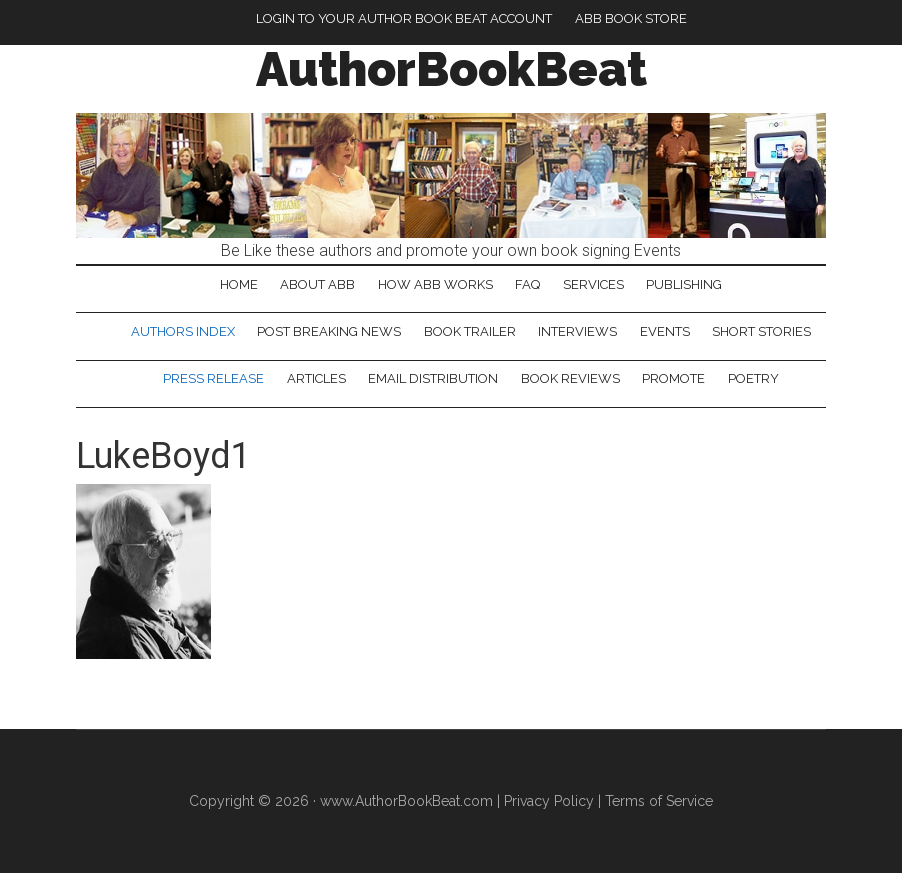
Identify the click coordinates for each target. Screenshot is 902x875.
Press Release (212, 380)
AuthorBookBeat (451, 69)
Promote (674, 380)
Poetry (754, 380)
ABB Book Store (631, 18)
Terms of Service (659, 803)
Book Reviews (570, 380)
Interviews (578, 332)
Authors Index (182, 332)
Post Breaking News (329, 332)
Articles (315, 380)
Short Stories (763, 332)
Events (666, 332)
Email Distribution (433, 380)
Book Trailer (470, 332)
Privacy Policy (549, 803)
